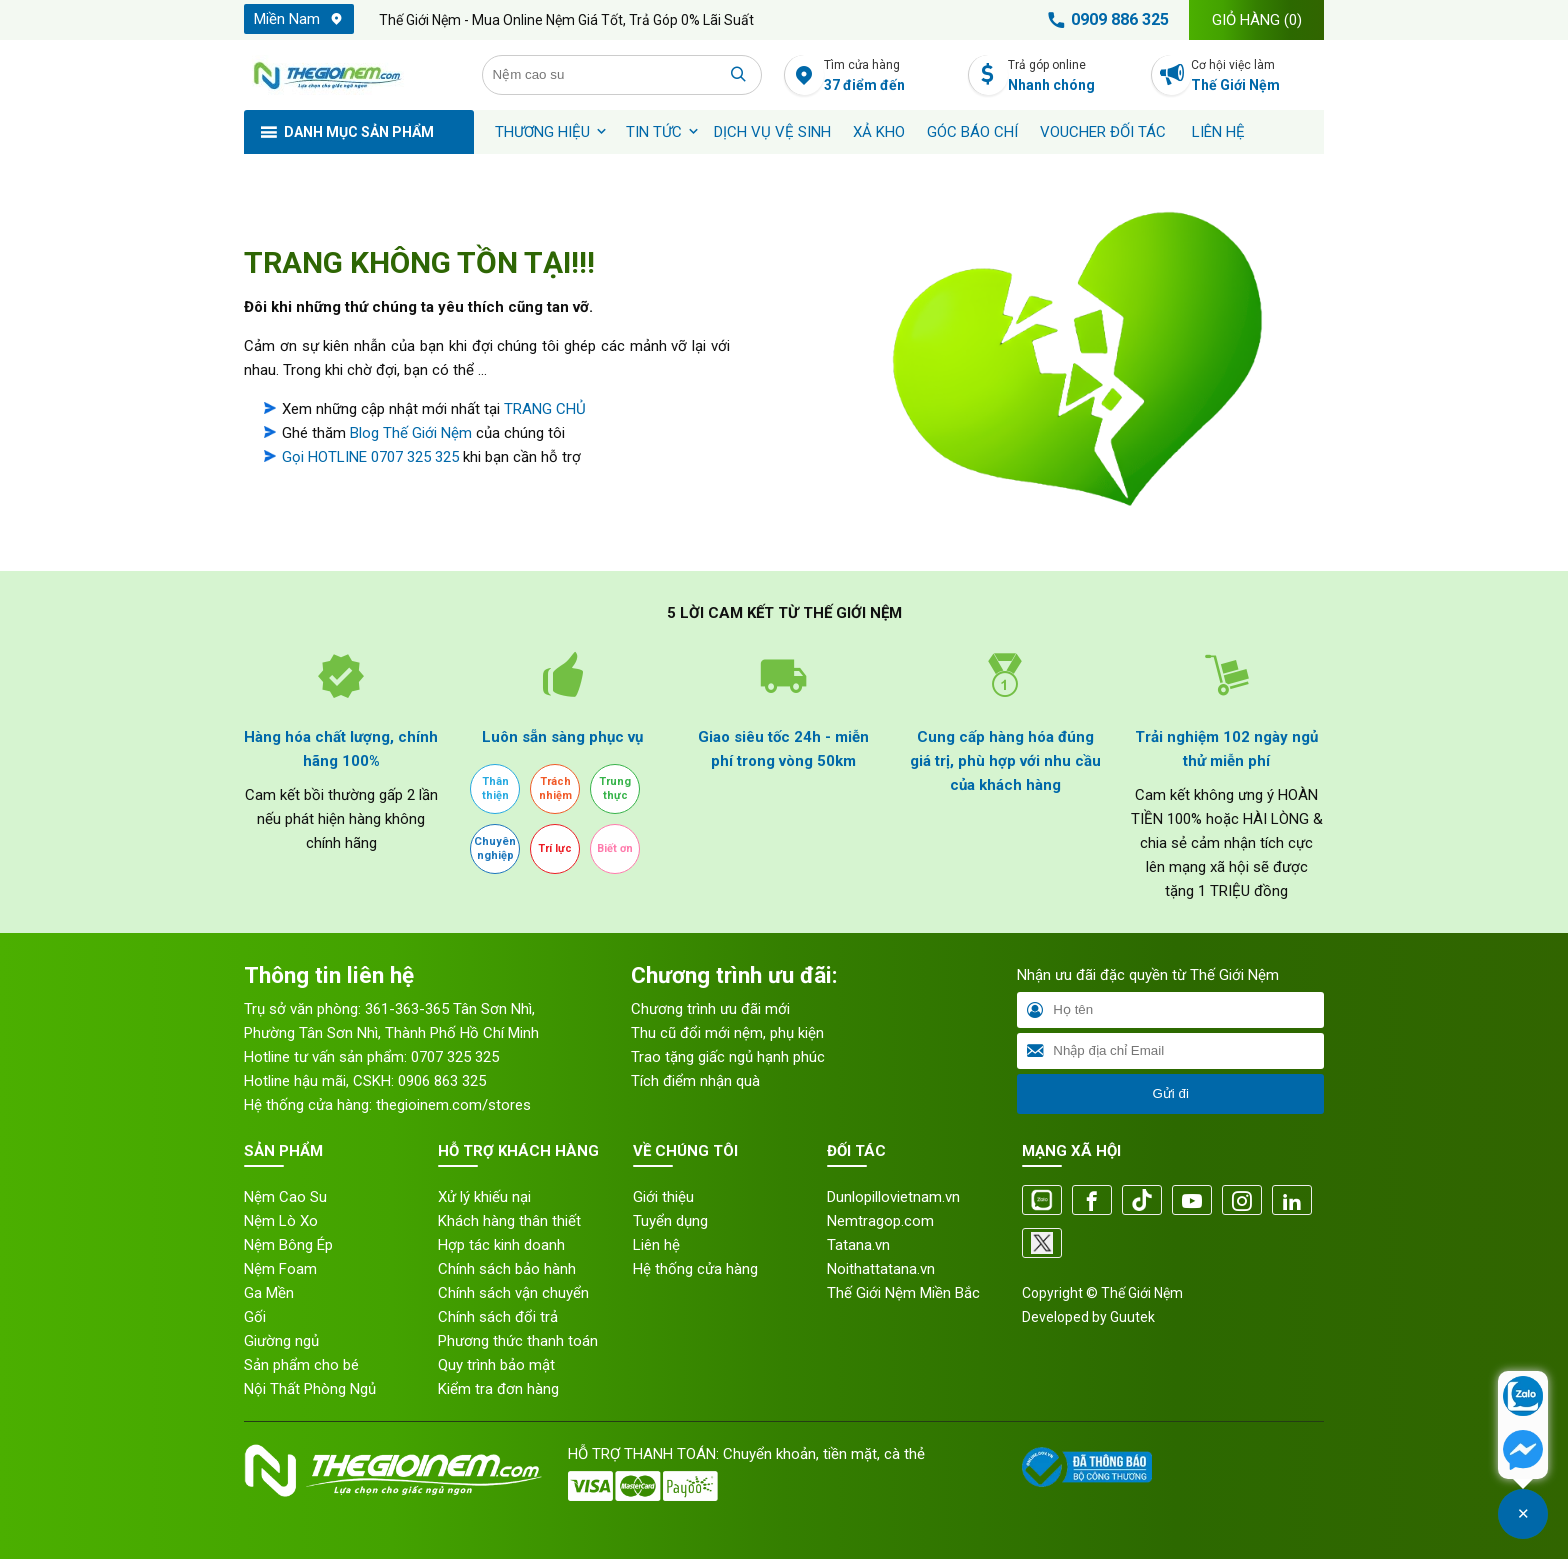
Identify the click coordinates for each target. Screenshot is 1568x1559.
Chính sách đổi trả (498, 1317)
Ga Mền (269, 1293)
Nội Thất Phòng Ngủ (310, 1389)
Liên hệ (1218, 132)
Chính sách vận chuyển (513, 1293)
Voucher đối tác (1103, 132)
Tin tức (654, 132)
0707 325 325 (455, 1057)
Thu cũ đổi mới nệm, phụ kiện (727, 1033)
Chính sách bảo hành (507, 1269)
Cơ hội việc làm (1257, 76)
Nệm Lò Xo (281, 1221)
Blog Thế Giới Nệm (411, 433)
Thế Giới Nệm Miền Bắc (903, 1293)
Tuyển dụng (670, 1221)
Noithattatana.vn (881, 1269)
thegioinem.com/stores (453, 1105)
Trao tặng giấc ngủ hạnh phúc (728, 1057)
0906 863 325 (442, 1081)
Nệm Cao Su (285, 1197)
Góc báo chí (972, 132)
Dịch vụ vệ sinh (772, 132)
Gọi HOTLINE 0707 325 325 (370, 457)
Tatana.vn (858, 1245)
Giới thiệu (663, 1197)
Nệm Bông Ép (288, 1245)
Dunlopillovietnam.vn (893, 1197)
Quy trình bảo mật (496, 1365)
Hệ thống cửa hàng (695, 1269)
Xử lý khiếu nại (484, 1197)
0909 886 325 (1105, 20)
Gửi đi (1170, 1093)
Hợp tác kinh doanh (501, 1245)
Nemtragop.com (880, 1221)
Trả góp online (1074, 76)
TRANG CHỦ (545, 409)
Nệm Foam (280, 1269)
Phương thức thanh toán (518, 1341)
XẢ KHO (879, 132)
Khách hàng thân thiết (509, 1221)
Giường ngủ (281, 1341)
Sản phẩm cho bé (301, 1365)
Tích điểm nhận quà (695, 1081)
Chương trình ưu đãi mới (710, 1009)
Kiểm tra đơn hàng (498, 1389)
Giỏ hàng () (1257, 20)
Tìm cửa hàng (890, 76)
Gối (255, 1317)
